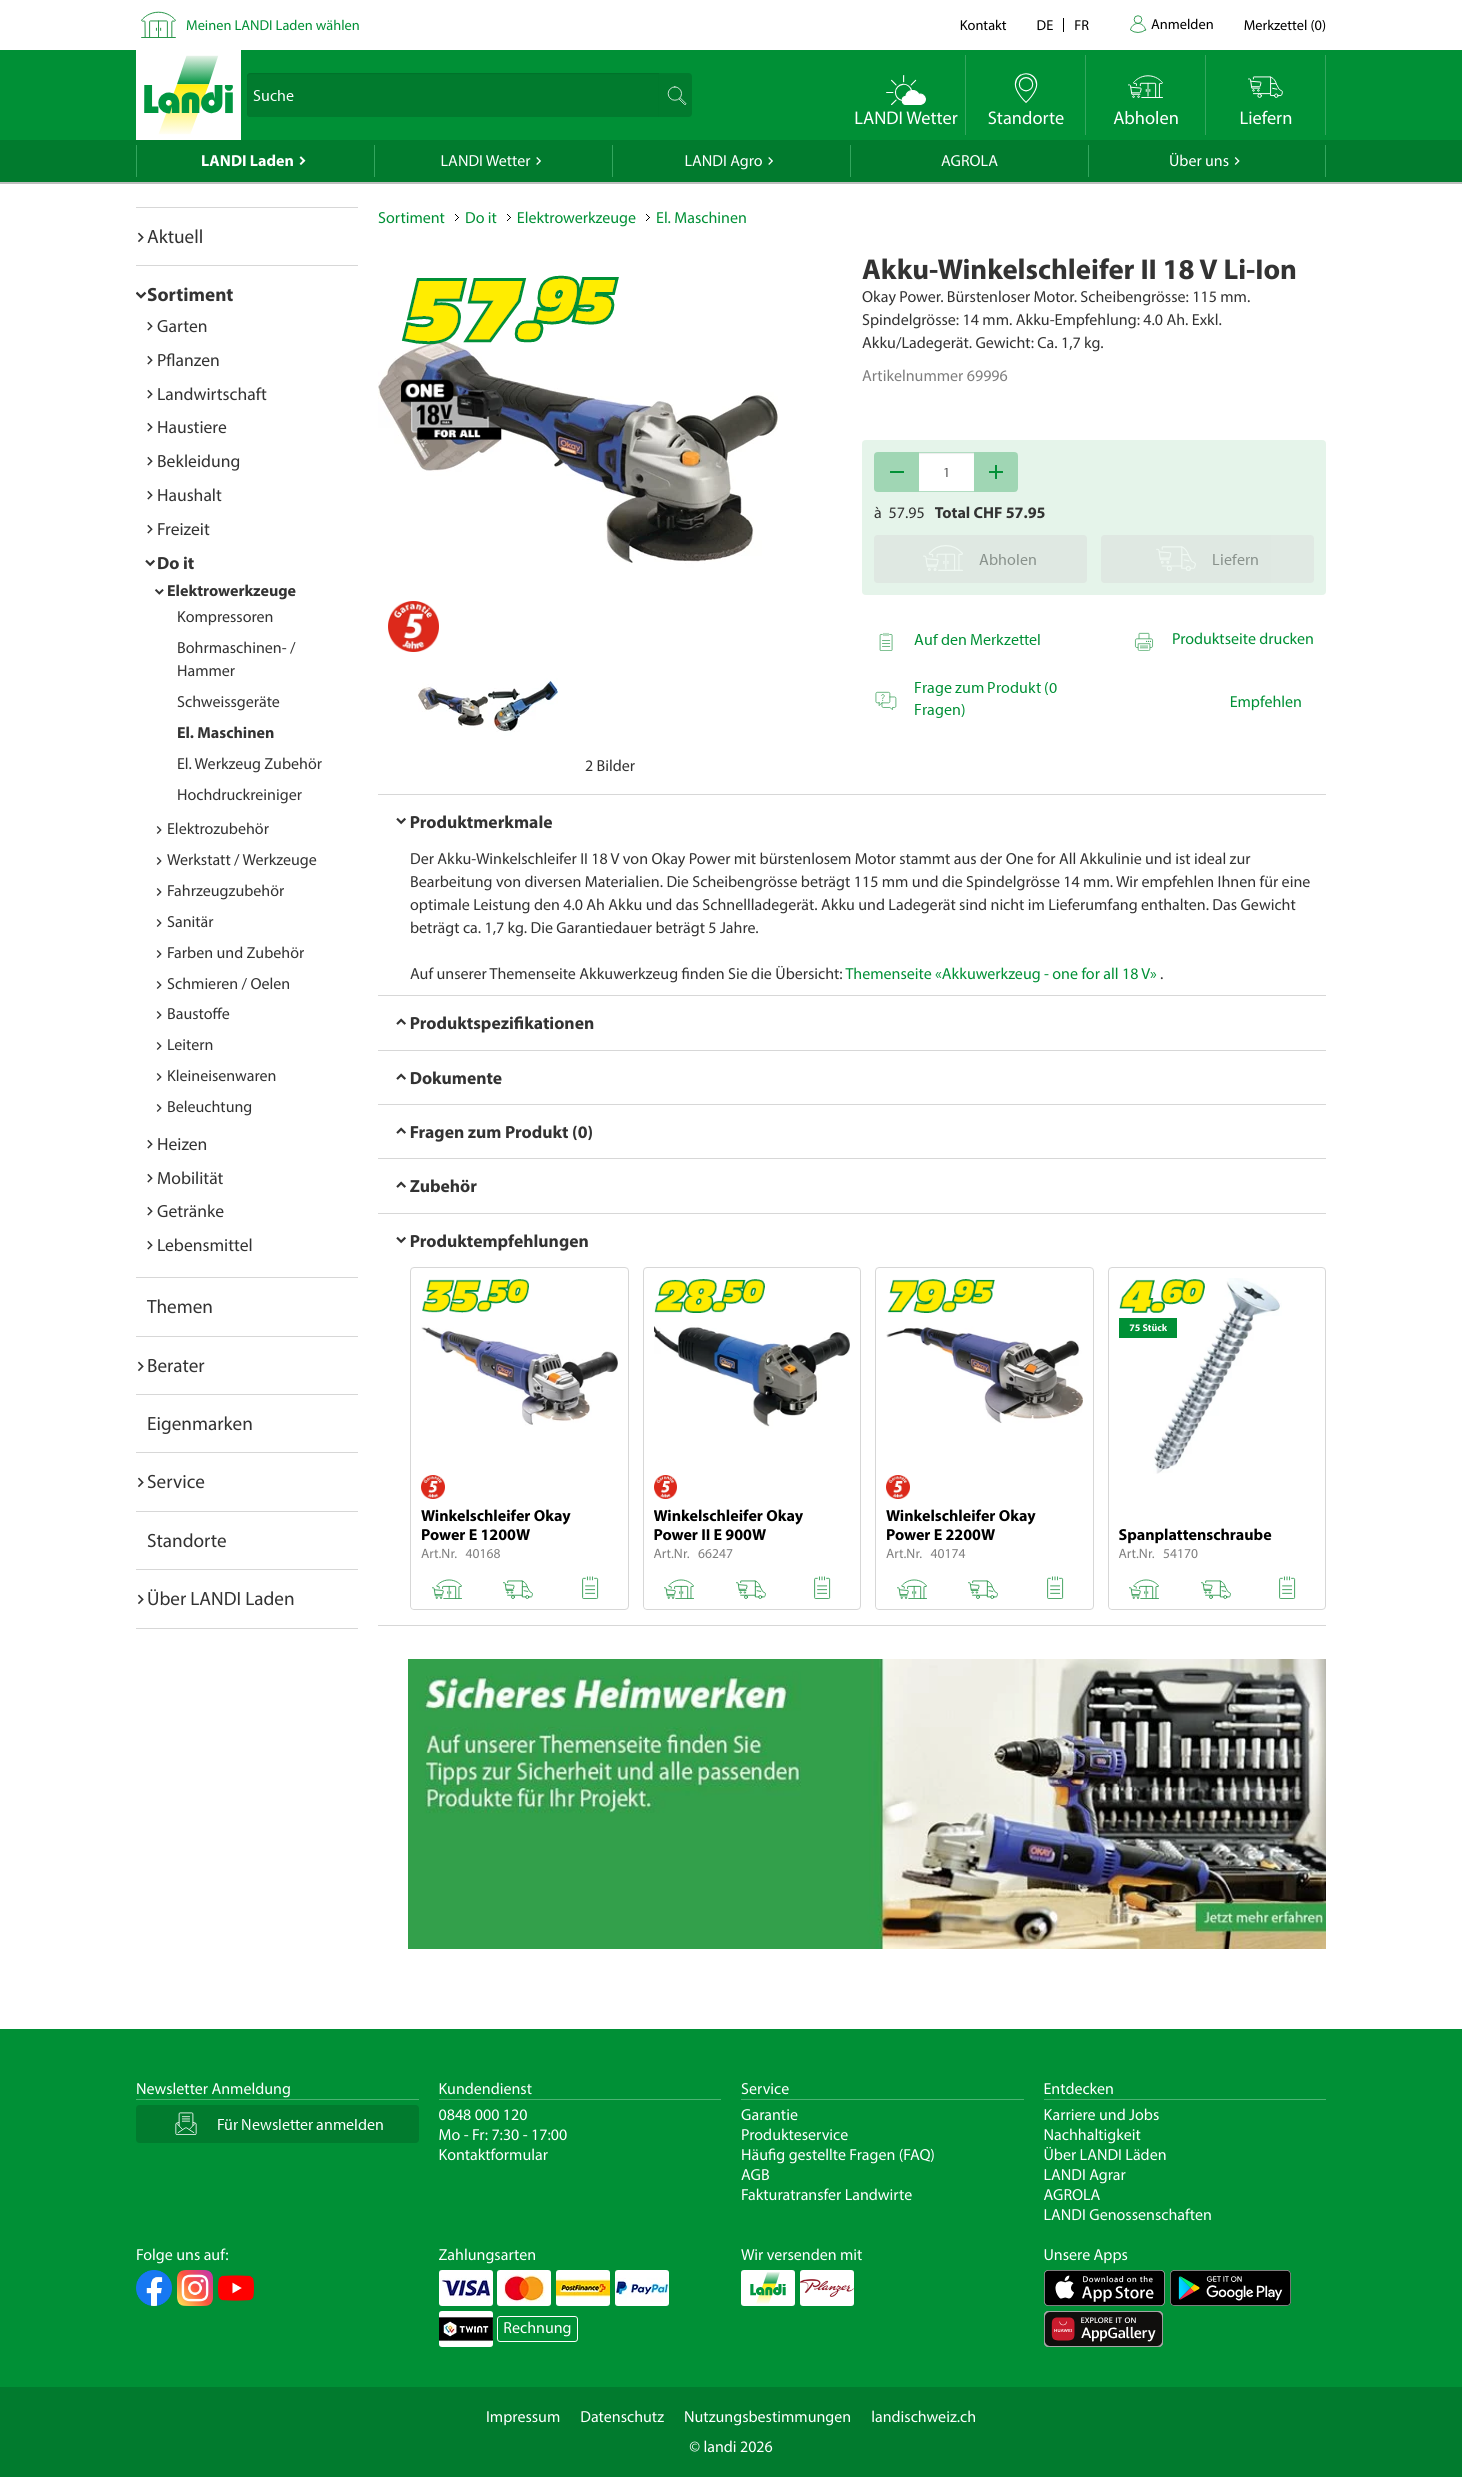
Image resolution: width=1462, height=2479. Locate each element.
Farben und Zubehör (235, 953)
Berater (176, 1365)
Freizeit (183, 528)
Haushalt (189, 494)
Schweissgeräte (228, 702)
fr (1081, 24)
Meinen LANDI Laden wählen (273, 24)
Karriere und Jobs (1102, 2115)
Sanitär (190, 922)
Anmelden (1182, 23)
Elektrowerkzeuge (231, 591)
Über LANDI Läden (1105, 2155)
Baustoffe (198, 1014)
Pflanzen (188, 359)
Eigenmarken (200, 1423)
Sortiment (190, 294)
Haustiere (192, 426)
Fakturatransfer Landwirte (826, 2195)
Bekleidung (198, 460)
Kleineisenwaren (221, 1076)
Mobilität (190, 1177)
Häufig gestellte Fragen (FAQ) (838, 2155)
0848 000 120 (483, 2115)
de (1045, 24)
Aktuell (175, 236)
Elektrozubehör (218, 829)
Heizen (182, 1143)
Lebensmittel (205, 1244)
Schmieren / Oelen (228, 984)
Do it (175, 562)
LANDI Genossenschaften (1128, 2215)
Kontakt (983, 24)
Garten (182, 325)
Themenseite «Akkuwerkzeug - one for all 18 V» (1000, 974)
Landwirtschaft (212, 393)
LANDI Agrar (1085, 2175)
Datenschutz (622, 2417)
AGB (755, 2175)
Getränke (190, 1210)
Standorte (187, 1540)
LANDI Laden (247, 161)
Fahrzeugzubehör (225, 891)
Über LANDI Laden (221, 1598)
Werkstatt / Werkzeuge (242, 860)
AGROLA (969, 161)
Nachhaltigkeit (1092, 2135)
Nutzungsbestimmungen (767, 2417)
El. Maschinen (225, 733)
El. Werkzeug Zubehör (249, 764)
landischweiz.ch (923, 2417)
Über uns (1199, 161)
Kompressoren (225, 617)
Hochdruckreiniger (239, 795)
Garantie (769, 2115)
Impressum (523, 2417)
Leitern (190, 1045)
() (1285, 24)
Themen (180, 1306)
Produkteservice (794, 2135)
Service (176, 1481)
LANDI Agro (723, 161)
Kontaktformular (494, 2155)
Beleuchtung (209, 1107)
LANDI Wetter (486, 161)
